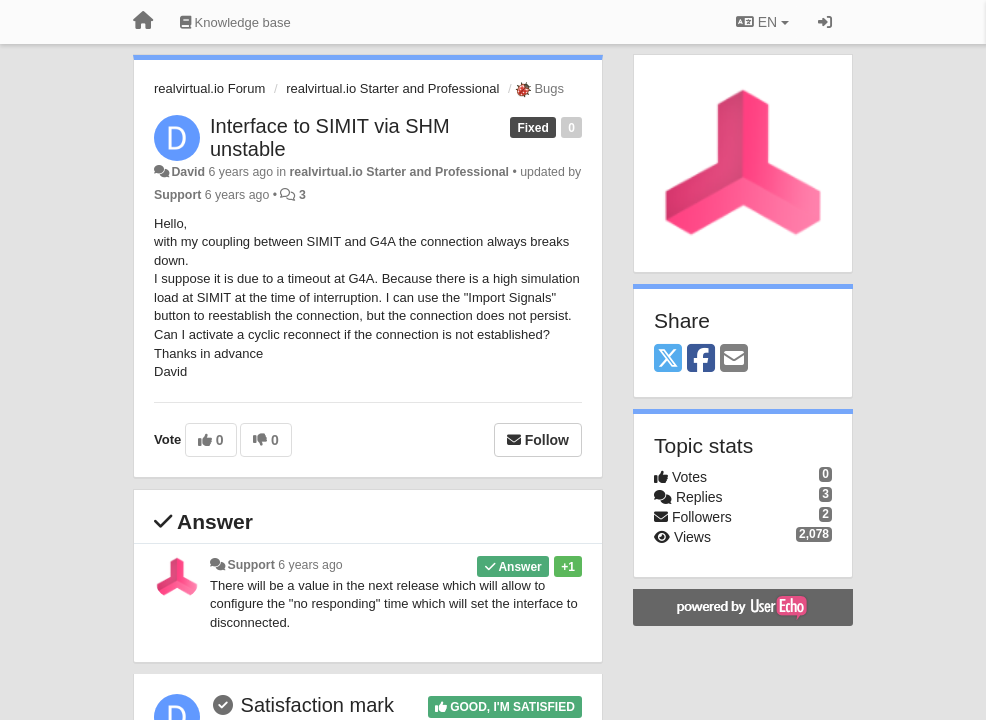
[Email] (734, 359)
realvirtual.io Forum (209, 88)
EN (762, 22)
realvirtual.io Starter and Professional (392, 88)
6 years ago (310, 565)
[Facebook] (701, 359)
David (188, 172)
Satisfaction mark (317, 705)
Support (177, 195)
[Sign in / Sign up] (825, 22)
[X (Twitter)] (668, 359)
